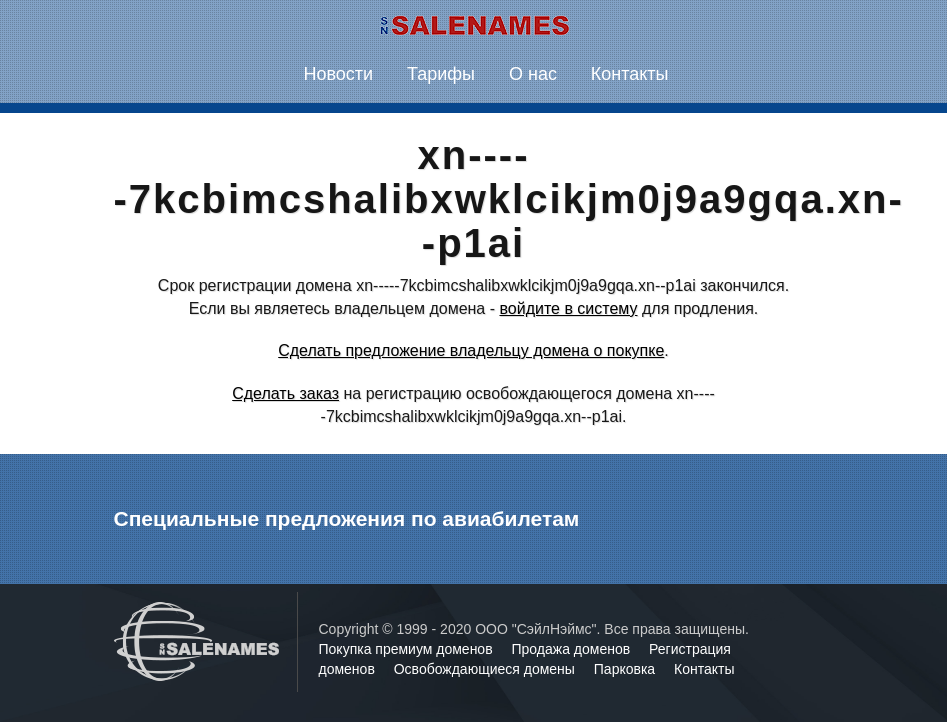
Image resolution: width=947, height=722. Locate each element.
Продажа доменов (573, 649)
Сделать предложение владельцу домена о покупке (471, 350)
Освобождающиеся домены (486, 669)
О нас (533, 74)
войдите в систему (568, 308)
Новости (338, 74)
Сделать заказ (285, 393)
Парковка (626, 669)
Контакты (630, 74)
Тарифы (441, 74)
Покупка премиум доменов (408, 649)
